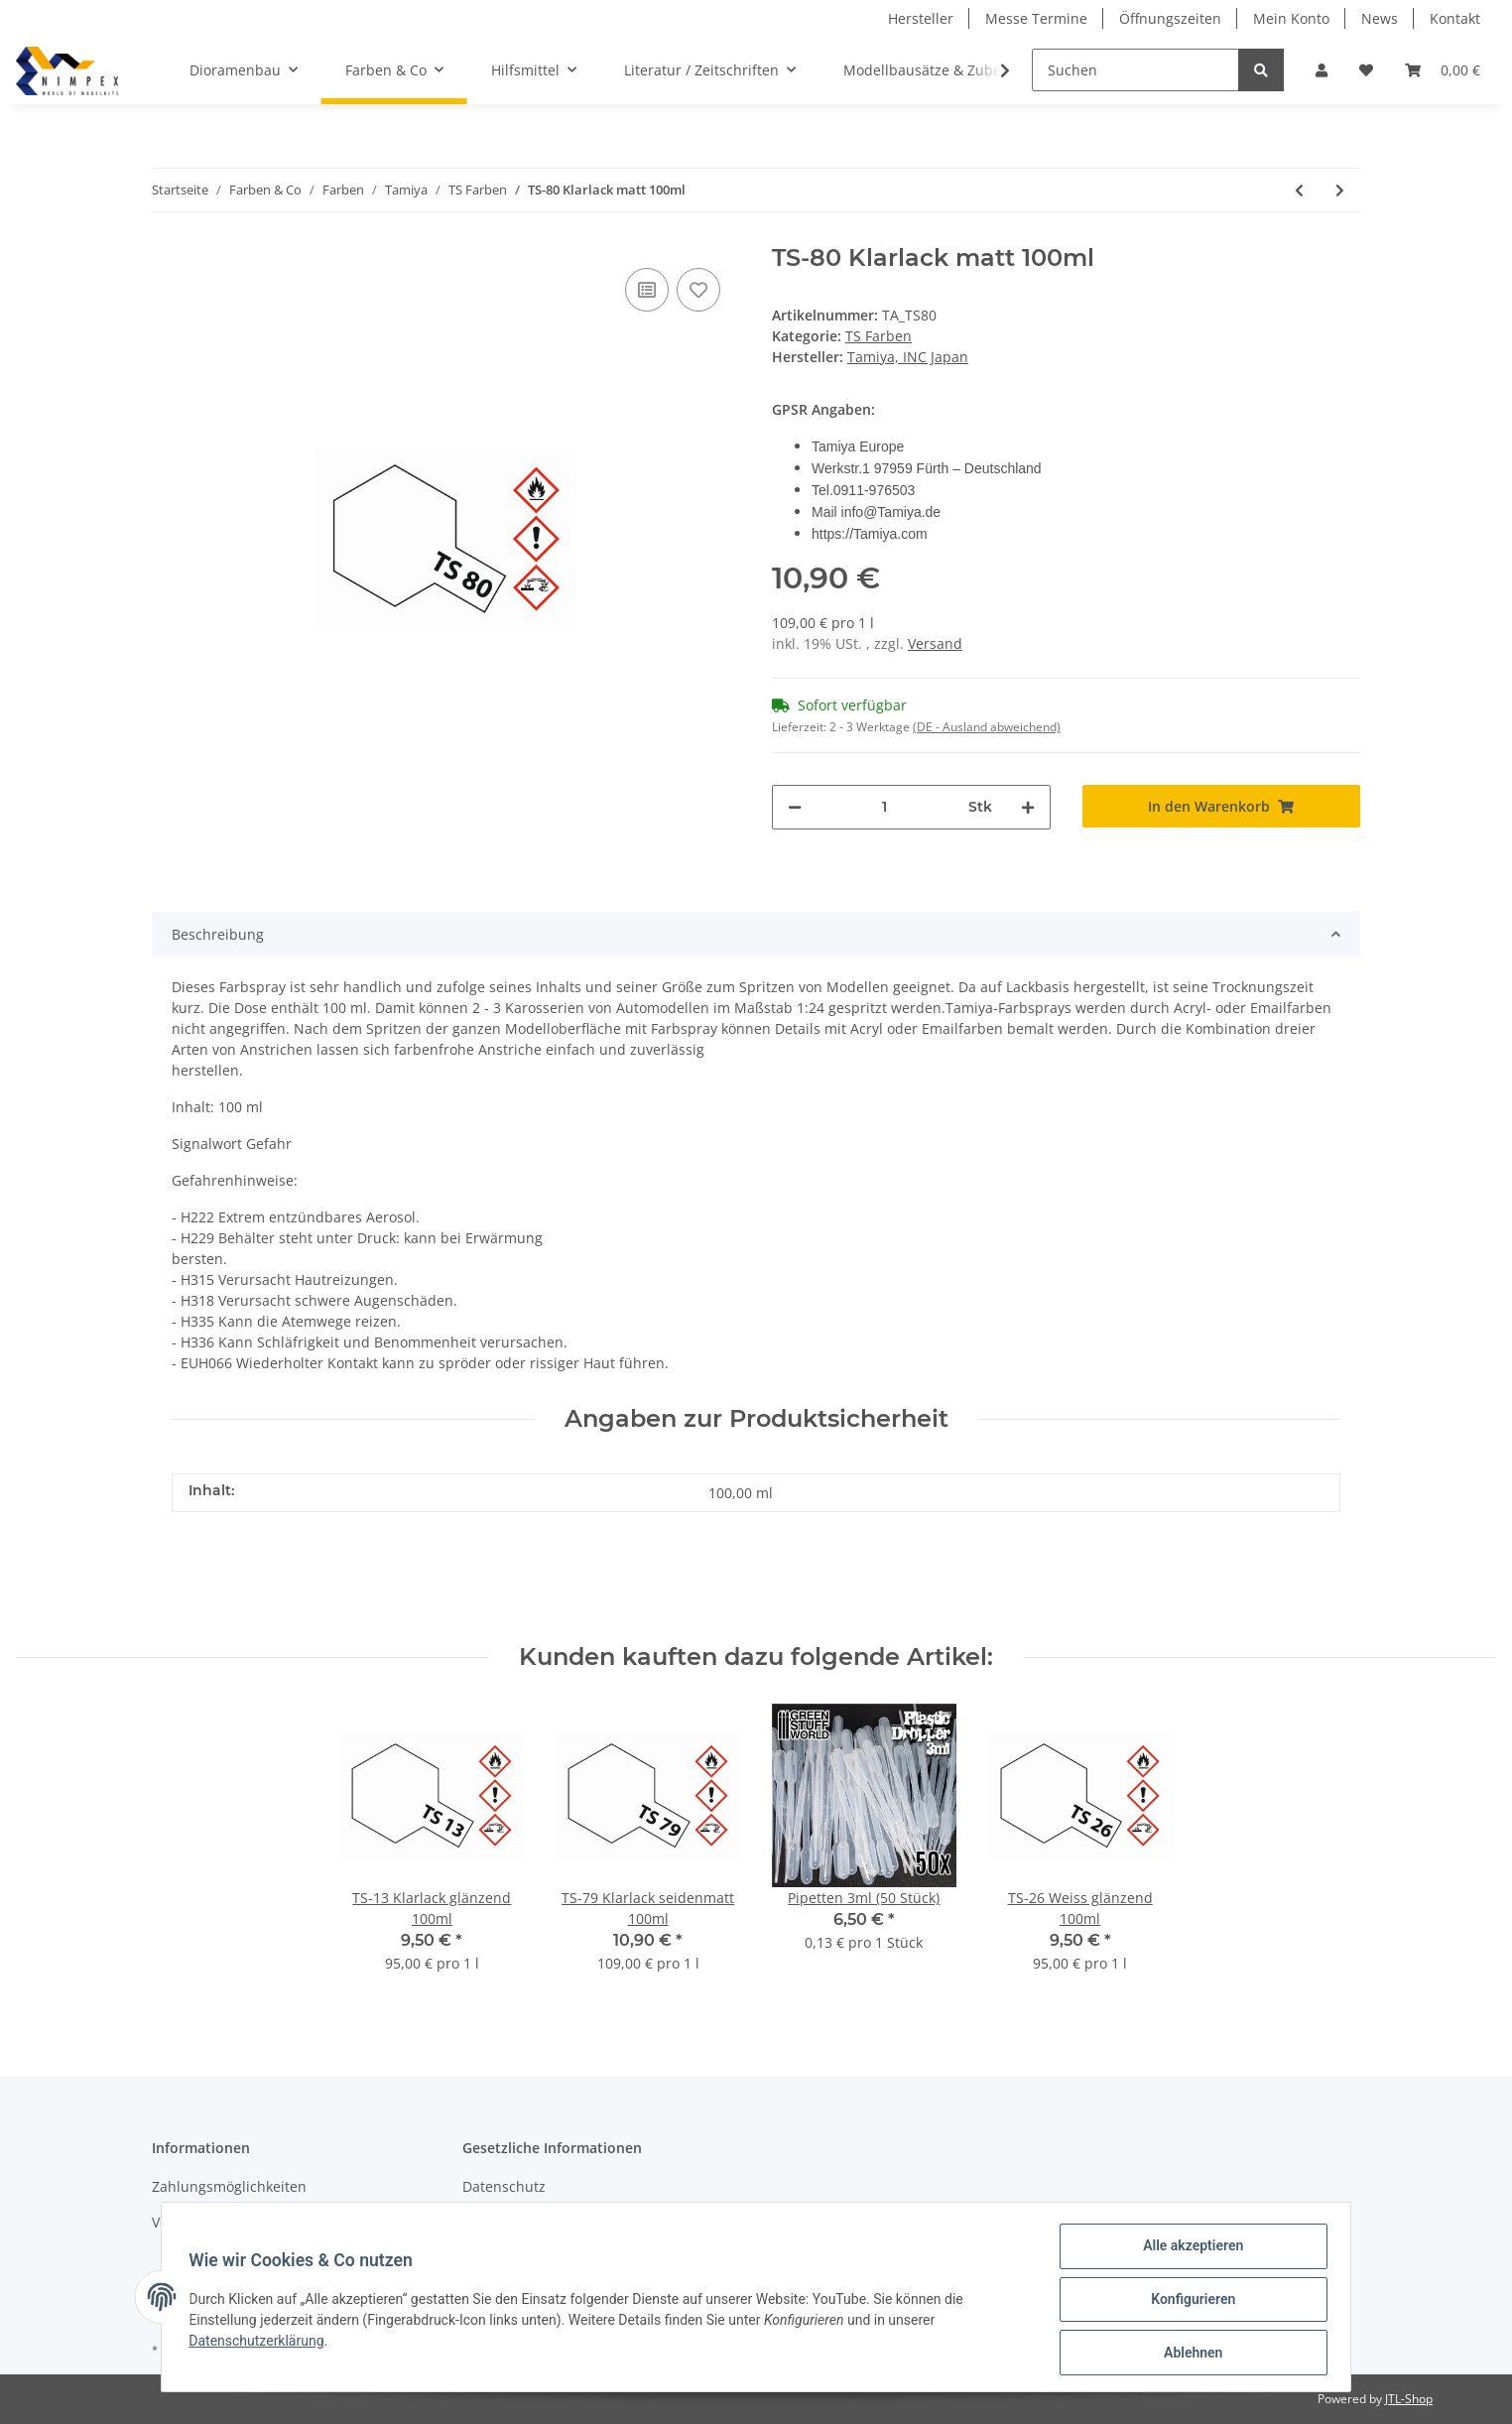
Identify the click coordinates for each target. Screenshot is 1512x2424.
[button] (1321, 70)
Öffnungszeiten (1170, 18)
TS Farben (878, 335)
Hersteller (920, 18)
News (1379, 18)
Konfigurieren (1188, 2302)
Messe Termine (1036, 18)
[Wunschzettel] (1366, 70)
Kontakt (1455, 18)
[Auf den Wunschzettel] (698, 290)
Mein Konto (1291, 18)
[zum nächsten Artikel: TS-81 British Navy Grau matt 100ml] (1340, 190)
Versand (935, 643)
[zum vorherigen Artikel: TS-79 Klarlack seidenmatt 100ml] (1299, 190)
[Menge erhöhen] (1028, 807)
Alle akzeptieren (1188, 2250)
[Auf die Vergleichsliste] (647, 290)
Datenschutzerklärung (260, 2344)
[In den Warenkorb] (1221, 806)
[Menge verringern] (795, 807)
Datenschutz (504, 2186)
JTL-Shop (1409, 2398)
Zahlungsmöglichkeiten (229, 2186)
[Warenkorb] (1442, 70)
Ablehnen (1188, 2353)
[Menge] (885, 807)
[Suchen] (1135, 70)
